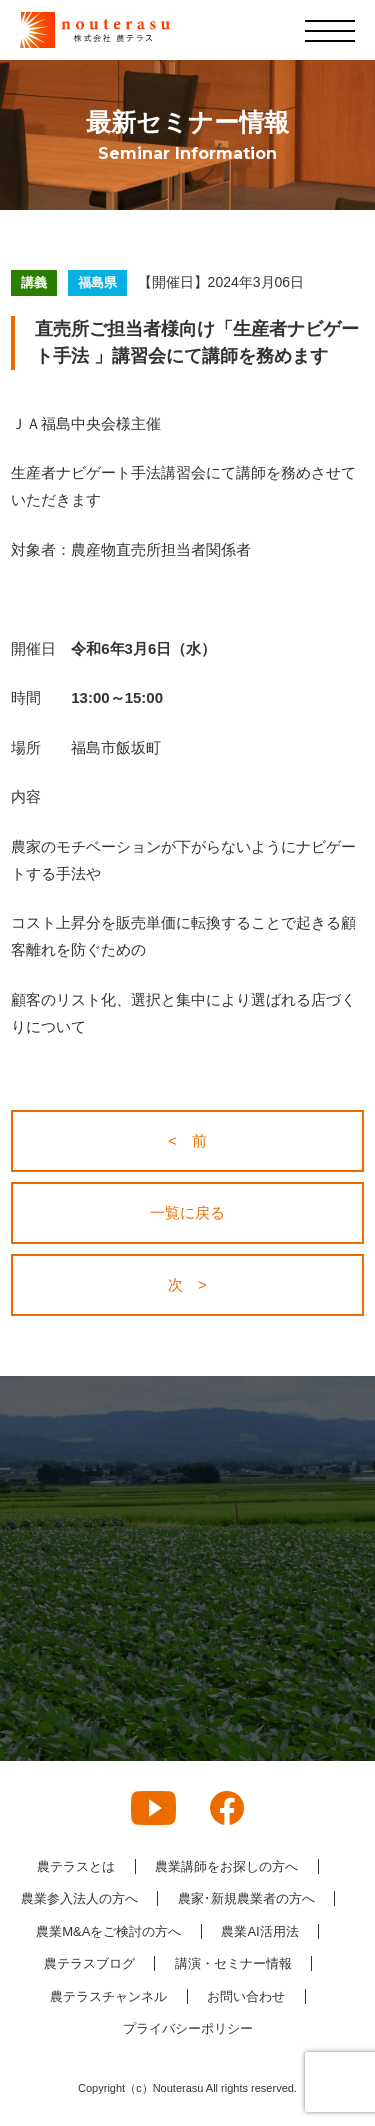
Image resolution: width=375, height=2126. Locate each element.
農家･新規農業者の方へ (246, 1898)
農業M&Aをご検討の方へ (108, 1931)
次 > (187, 1284)
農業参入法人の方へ (79, 1898)
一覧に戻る (187, 1212)
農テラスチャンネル (108, 1996)
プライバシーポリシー (188, 2028)
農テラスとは (76, 1866)
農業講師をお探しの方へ (226, 1866)
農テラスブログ (89, 1963)
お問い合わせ (246, 1996)
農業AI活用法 (259, 1931)
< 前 (187, 1140)
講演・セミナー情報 (233, 1963)
